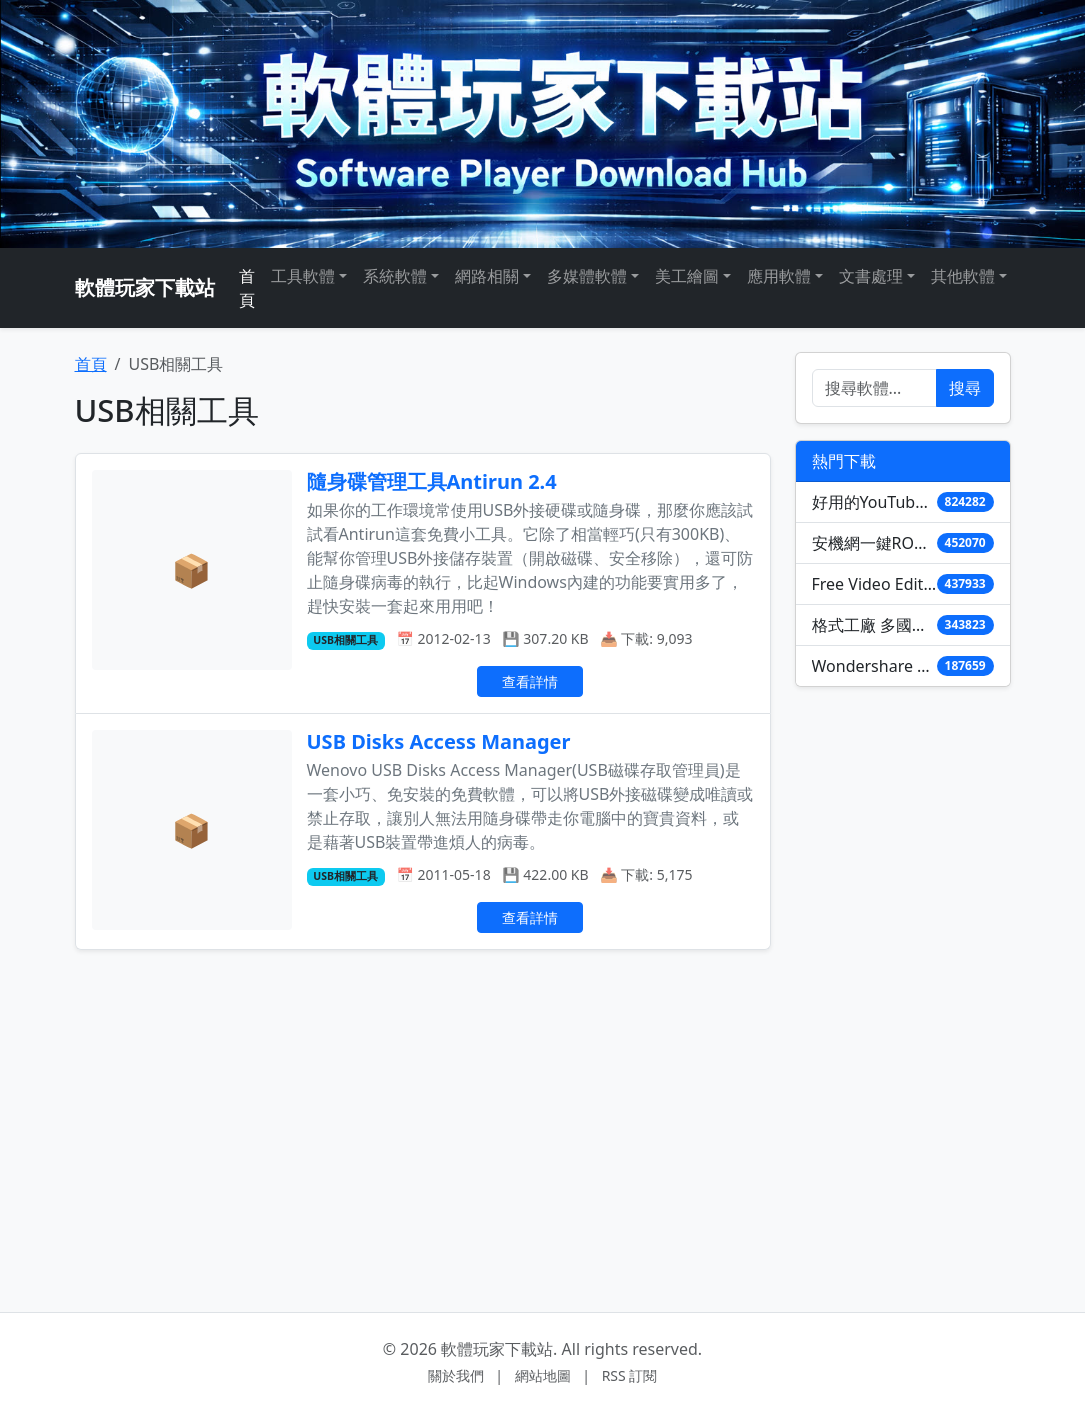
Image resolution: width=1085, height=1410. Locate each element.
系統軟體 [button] (395, 276)
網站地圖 (543, 1375)
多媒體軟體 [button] (587, 276)
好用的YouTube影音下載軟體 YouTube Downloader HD (874, 502)
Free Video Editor (874, 584)
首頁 (247, 288)
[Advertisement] (423, 1114)
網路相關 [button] (487, 276)
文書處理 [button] (871, 276)
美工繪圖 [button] (687, 276)
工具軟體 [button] (303, 276)
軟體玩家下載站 (145, 287)
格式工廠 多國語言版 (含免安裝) (874, 625)
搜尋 (965, 388)
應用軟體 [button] (779, 276)
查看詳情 (530, 681)
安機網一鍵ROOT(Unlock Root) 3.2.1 (874, 543)
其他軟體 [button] (963, 276)
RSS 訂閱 (630, 1375)
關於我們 (456, 1375)
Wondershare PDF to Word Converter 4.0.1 (874, 666)
